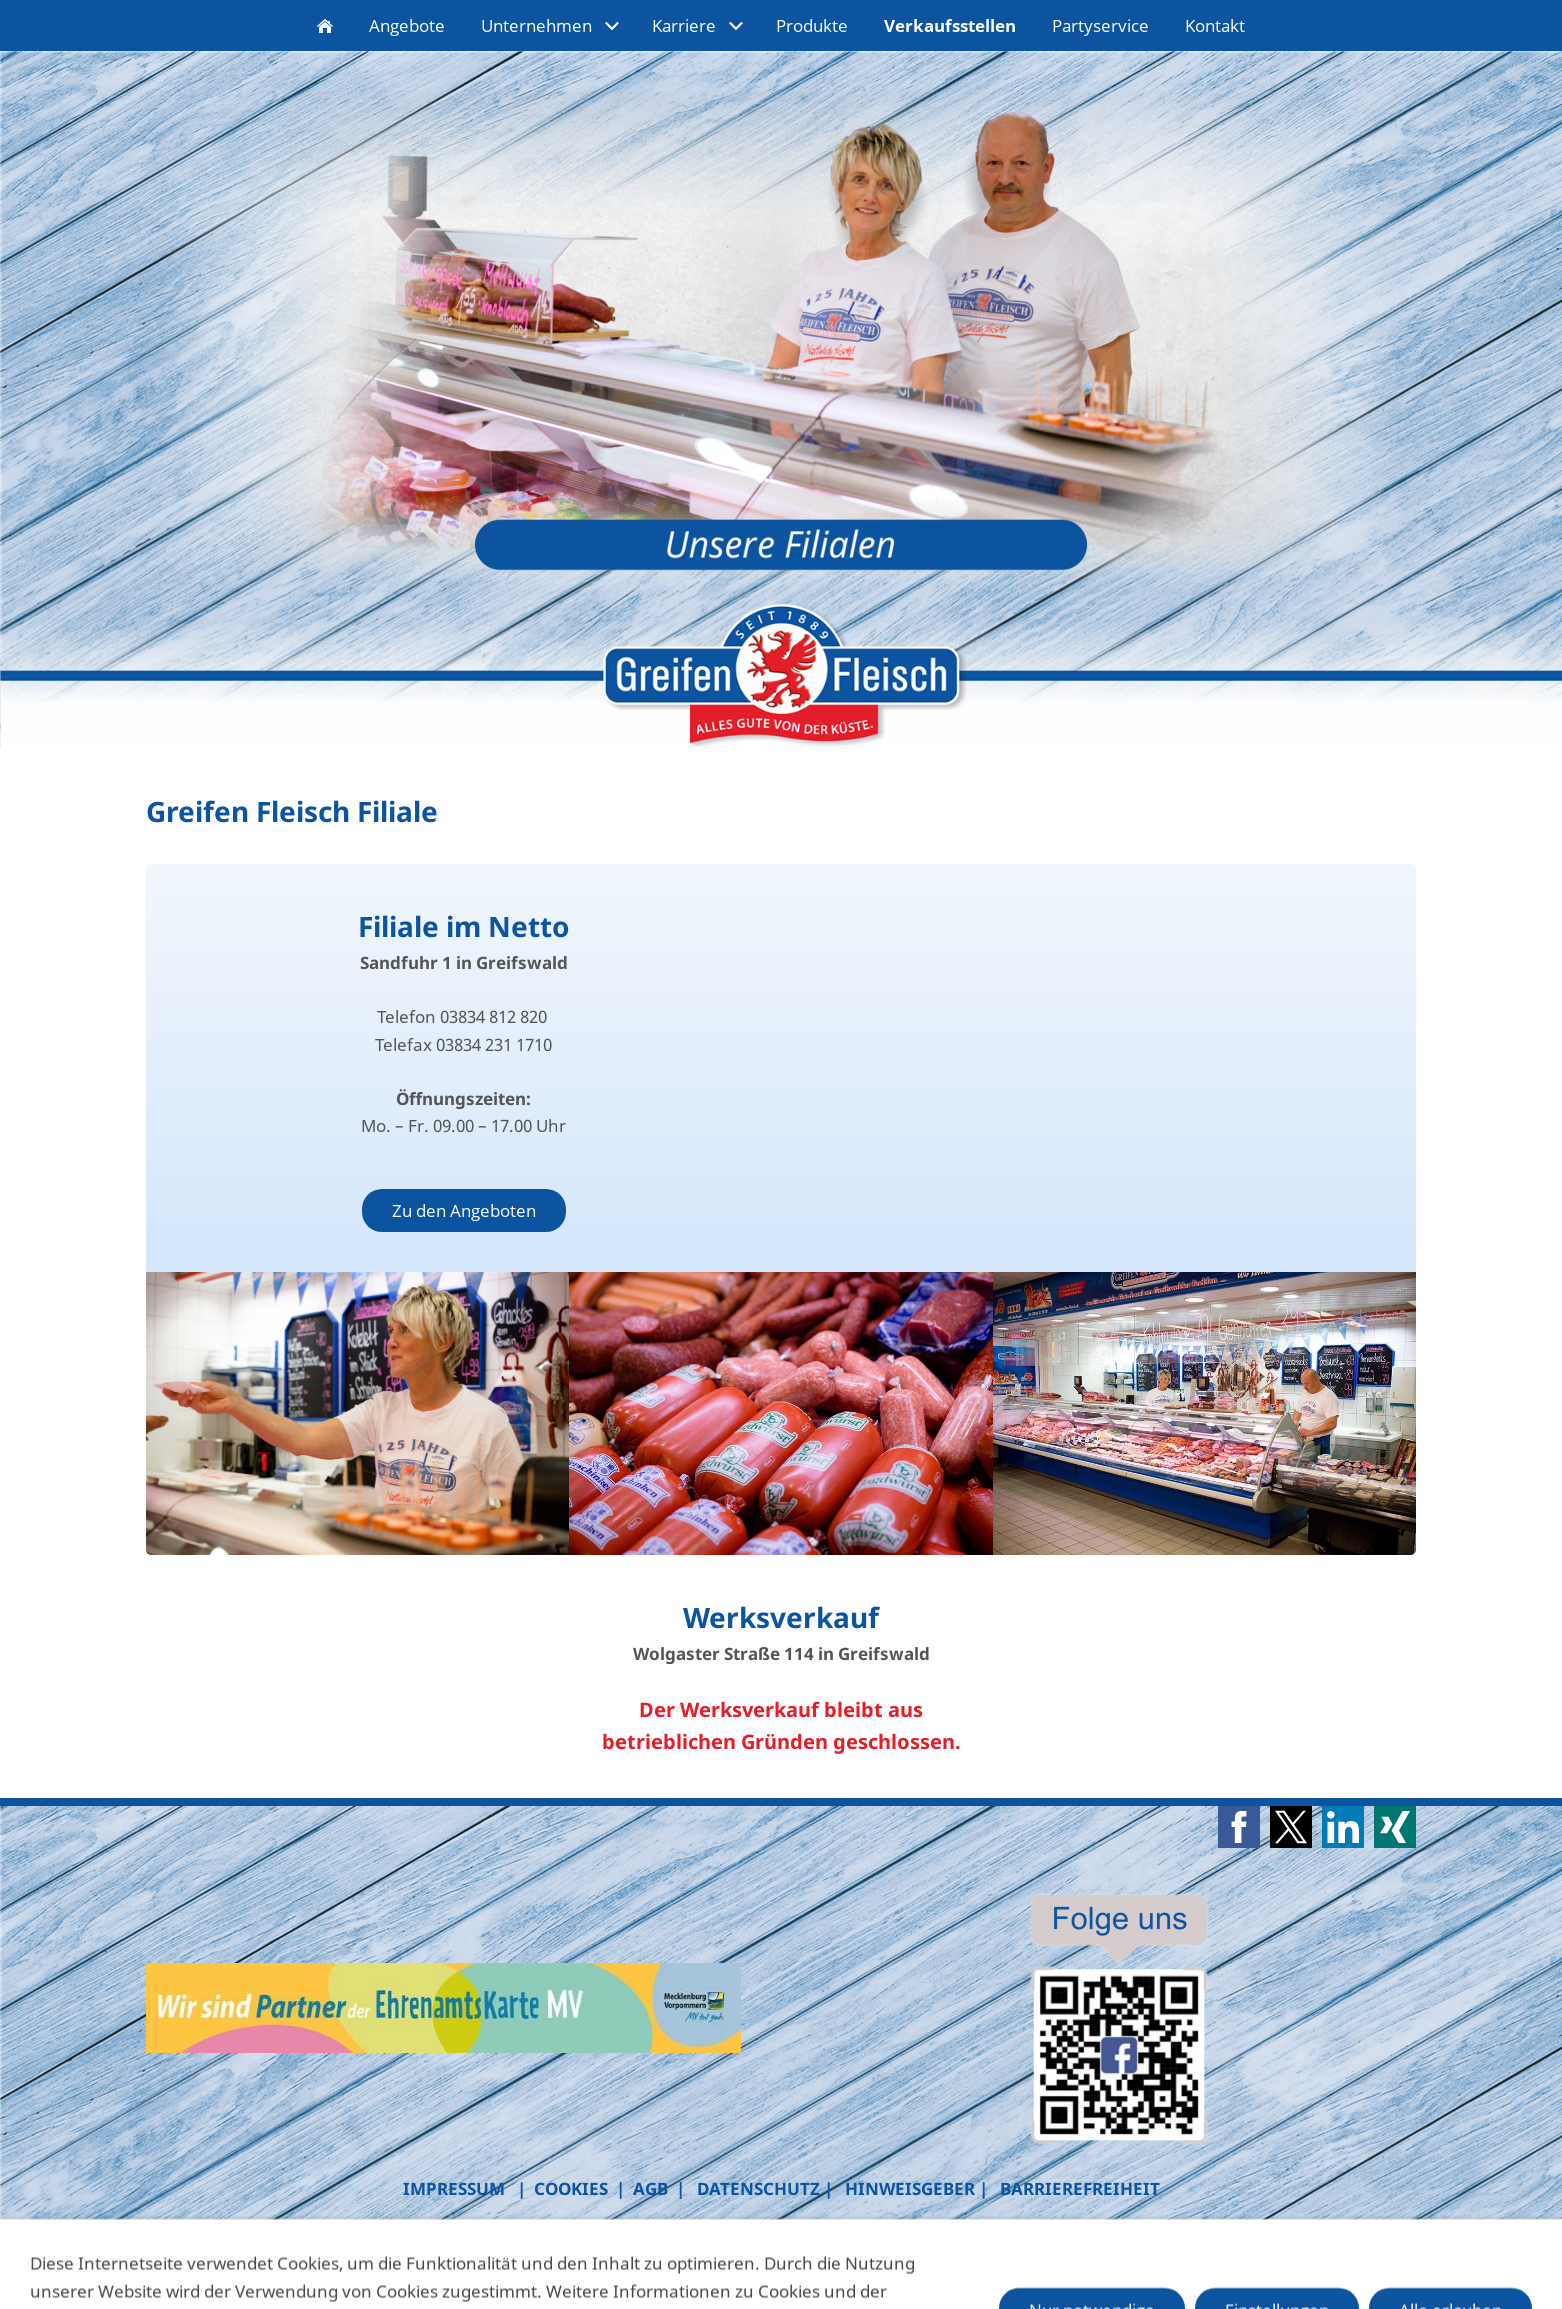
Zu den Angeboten (464, 1210)
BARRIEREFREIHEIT (1080, 2188)
